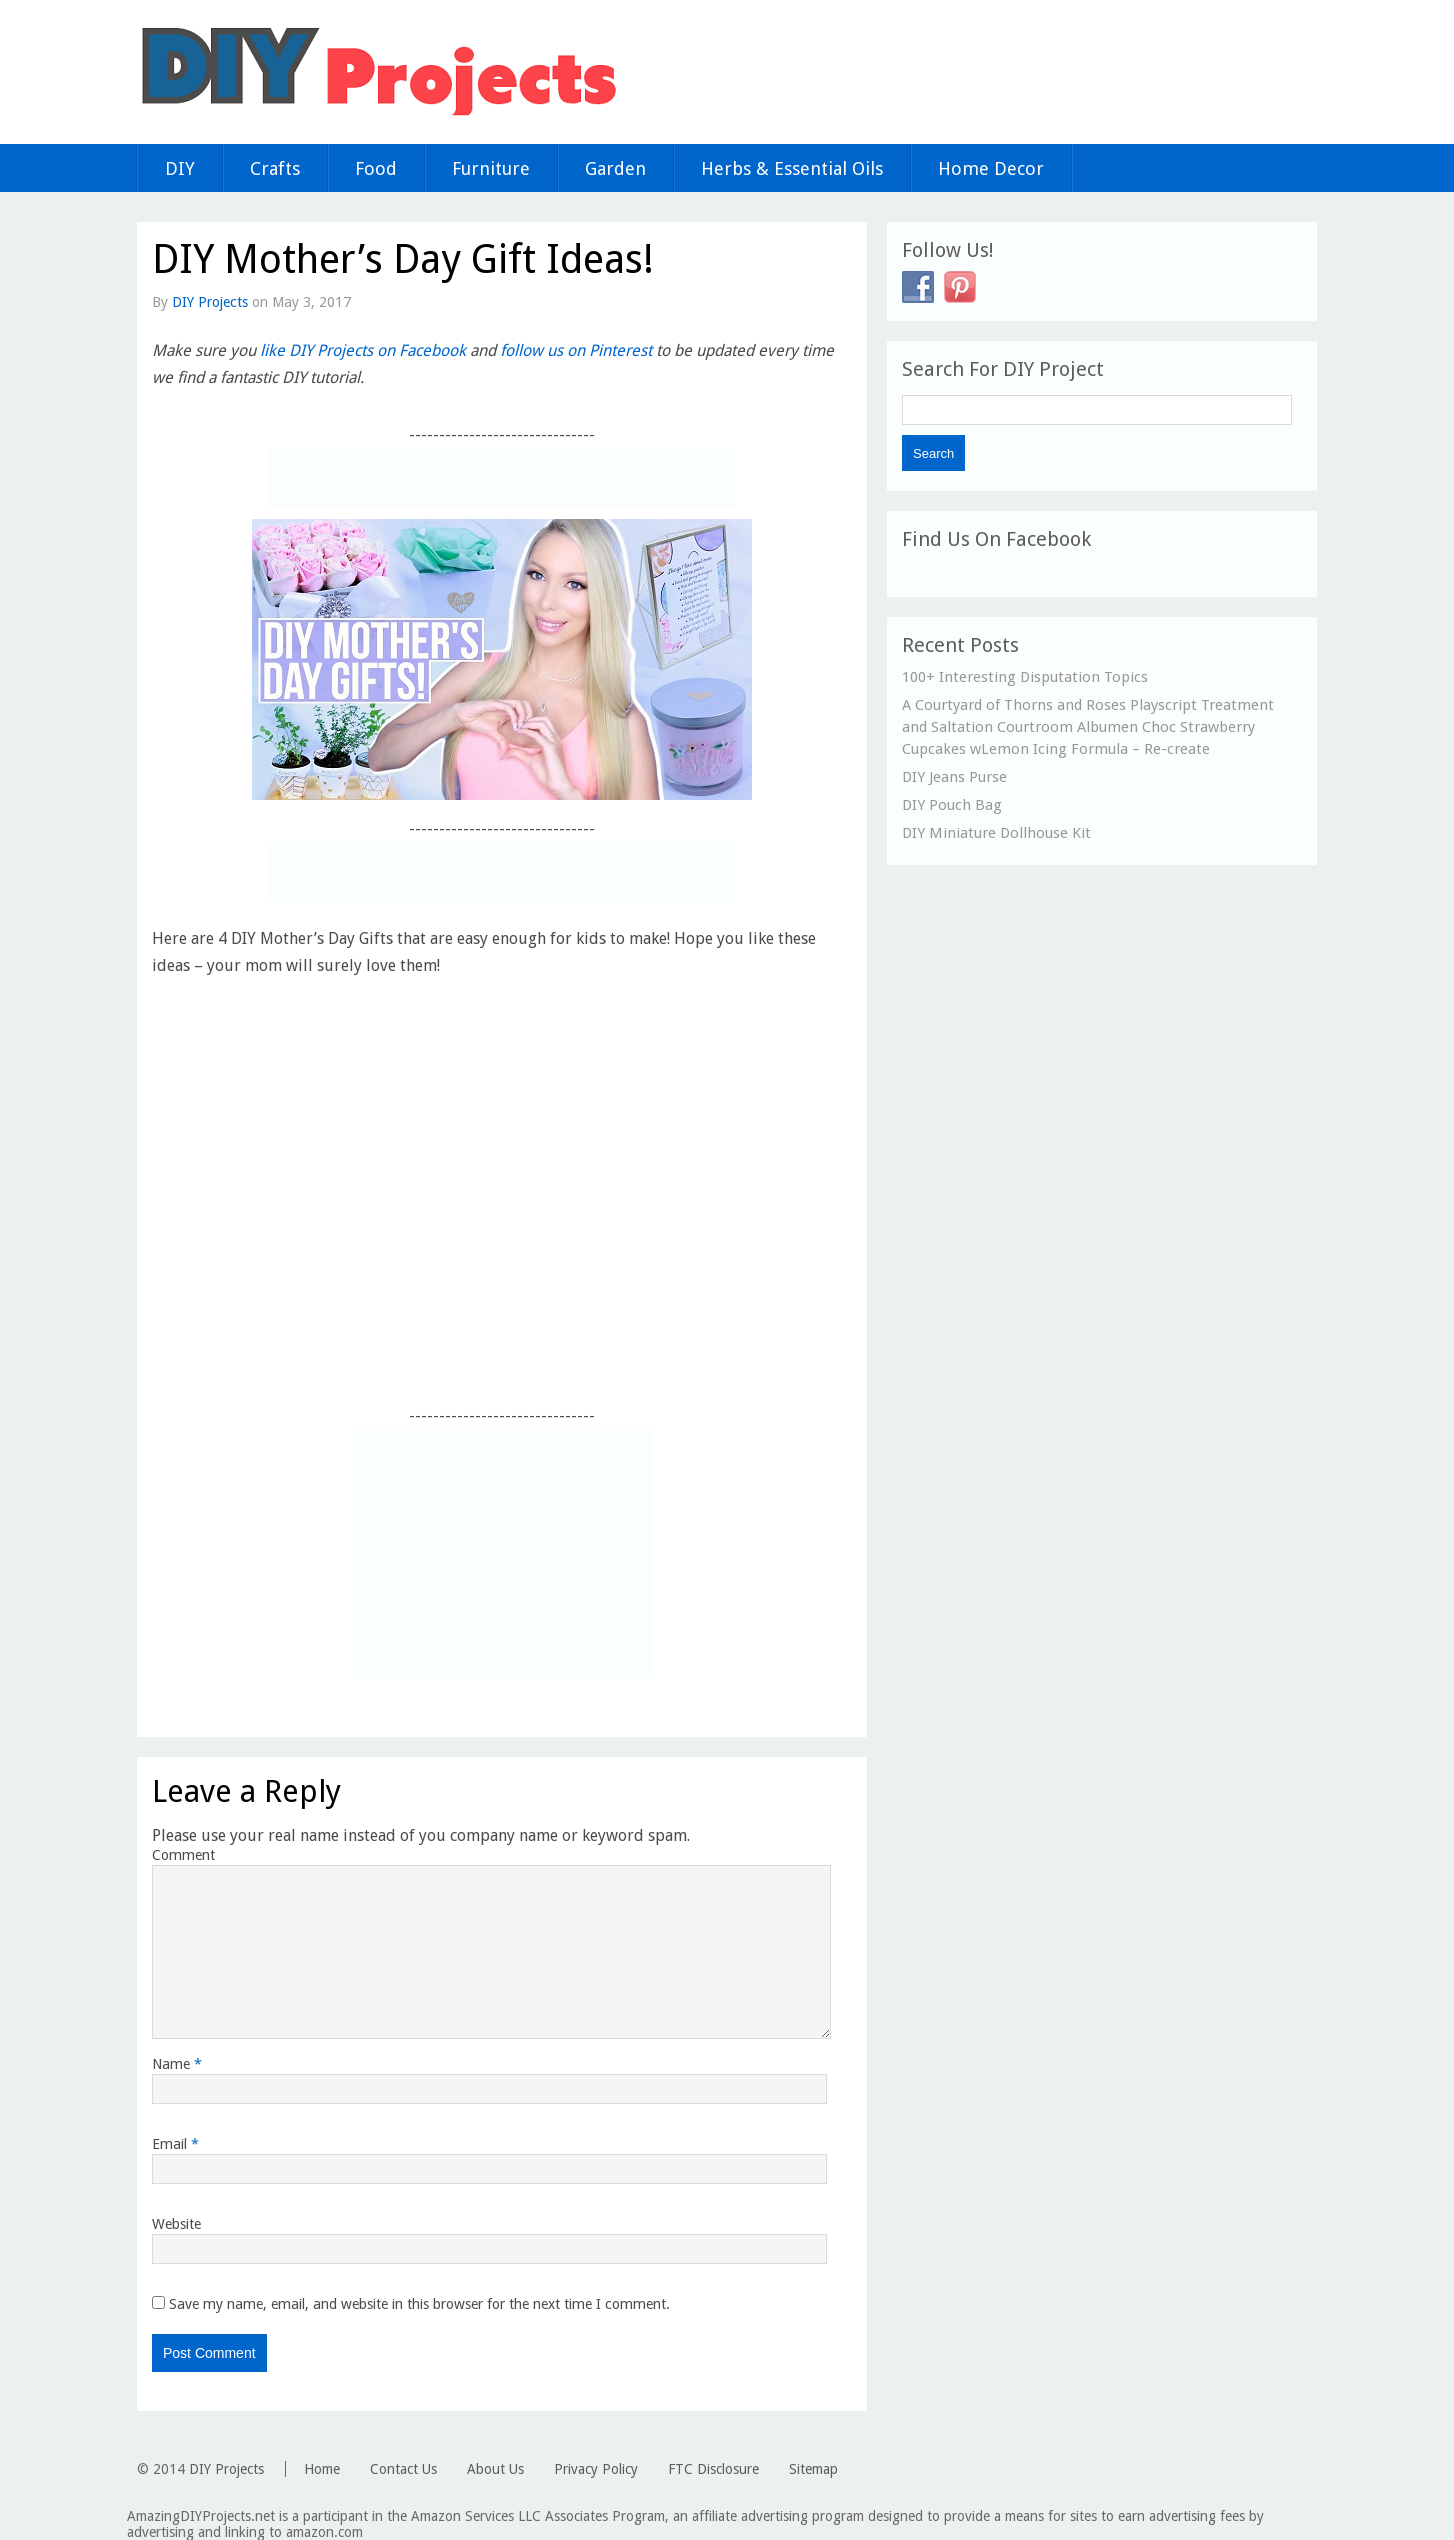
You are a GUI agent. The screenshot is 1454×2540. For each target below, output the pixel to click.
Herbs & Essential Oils (792, 168)
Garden (615, 168)
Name (177, 2064)
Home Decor (991, 168)
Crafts (275, 168)
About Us (495, 2469)
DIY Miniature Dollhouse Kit (996, 833)
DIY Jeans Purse (954, 777)
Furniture (491, 168)
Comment (183, 1855)
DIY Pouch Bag (952, 805)
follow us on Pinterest (576, 350)
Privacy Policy (596, 2469)
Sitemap (813, 2469)
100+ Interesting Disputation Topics (1025, 677)
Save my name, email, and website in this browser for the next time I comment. (419, 2304)
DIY (180, 168)
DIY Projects (210, 302)
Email (175, 2144)
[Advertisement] (502, 478)
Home (322, 2469)
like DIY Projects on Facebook (363, 350)
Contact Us (403, 2469)
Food (376, 168)
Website (176, 2224)
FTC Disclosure (713, 2469)
